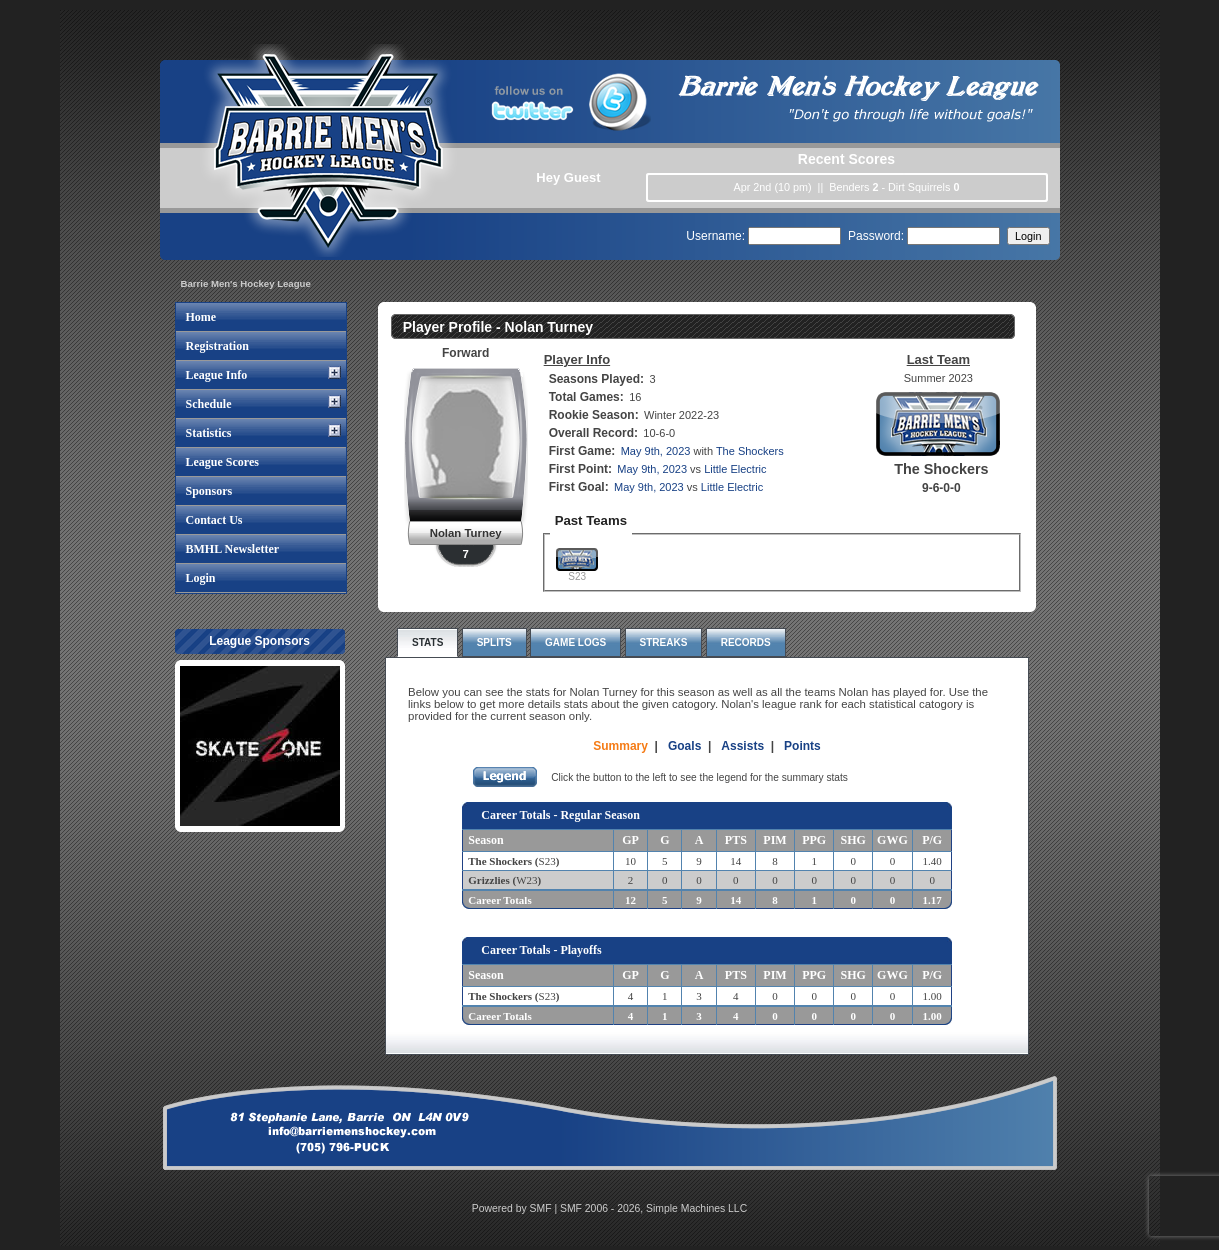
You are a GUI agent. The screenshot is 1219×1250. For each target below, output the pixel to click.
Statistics (209, 433)
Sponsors (209, 491)
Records (746, 642)
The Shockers (750, 451)
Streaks (664, 642)
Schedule (209, 404)
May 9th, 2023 (656, 451)
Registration (217, 346)
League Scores (222, 462)
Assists (742, 746)
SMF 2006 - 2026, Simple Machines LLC (653, 1208)
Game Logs (575, 642)
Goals (684, 746)
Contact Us (214, 520)
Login (201, 578)
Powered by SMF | (516, 1208)
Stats (427, 642)
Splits (494, 642)
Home (201, 317)
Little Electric (735, 469)
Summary (620, 746)
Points (802, 746)
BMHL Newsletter (233, 549)
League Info (217, 375)
